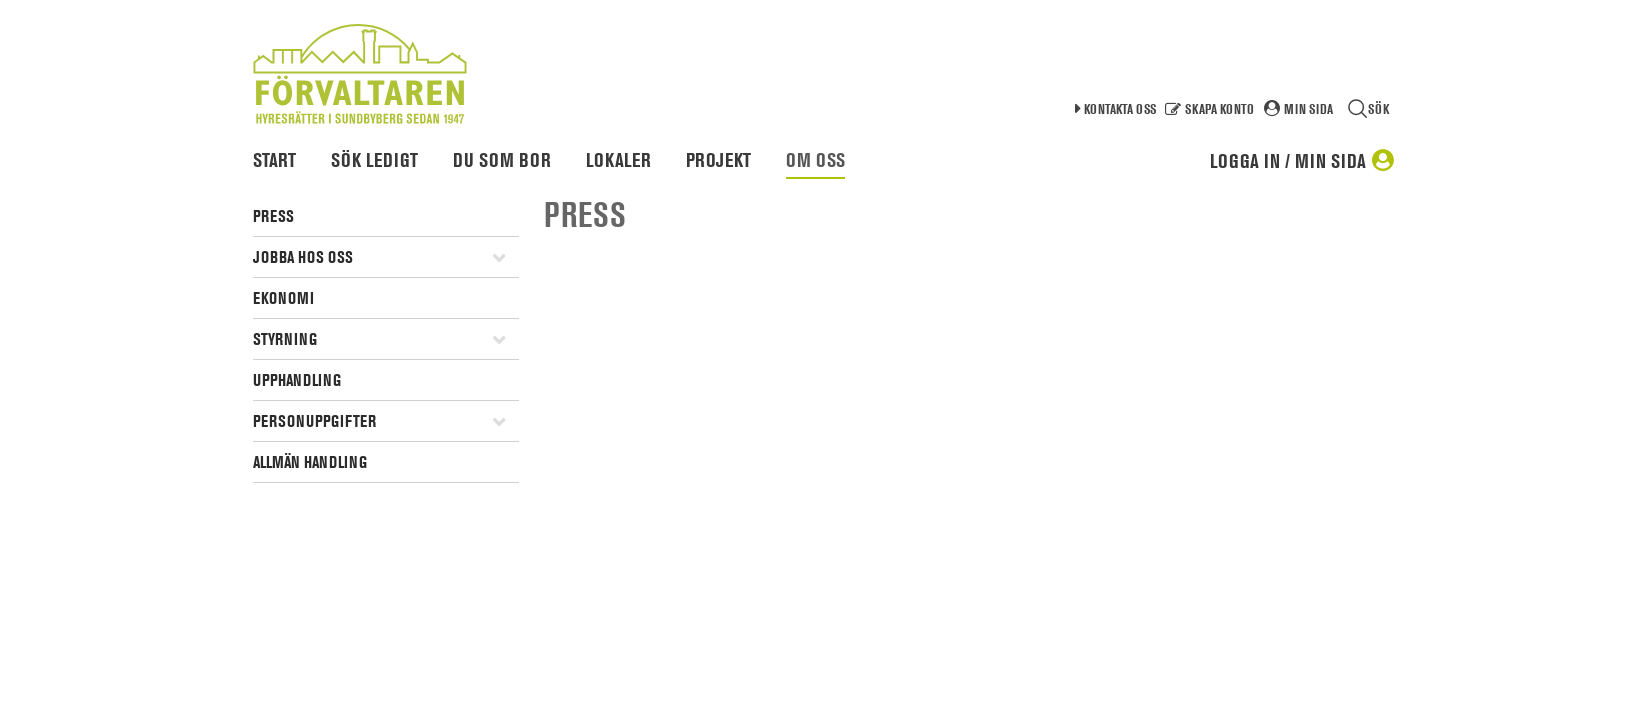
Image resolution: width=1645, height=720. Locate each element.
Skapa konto (1219, 108)
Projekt (718, 160)
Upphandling (297, 380)
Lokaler (618, 160)
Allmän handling (310, 462)
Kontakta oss (1120, 108)
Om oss (815, 160)
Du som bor (502, 160)
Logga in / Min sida (1288, 161)
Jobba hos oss (303, 257)
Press (273, 216)
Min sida (1308, 108)
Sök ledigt (374, 160)
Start (274, 160)
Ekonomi (283, 298)
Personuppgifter (314, 421)
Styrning (285, 339)
